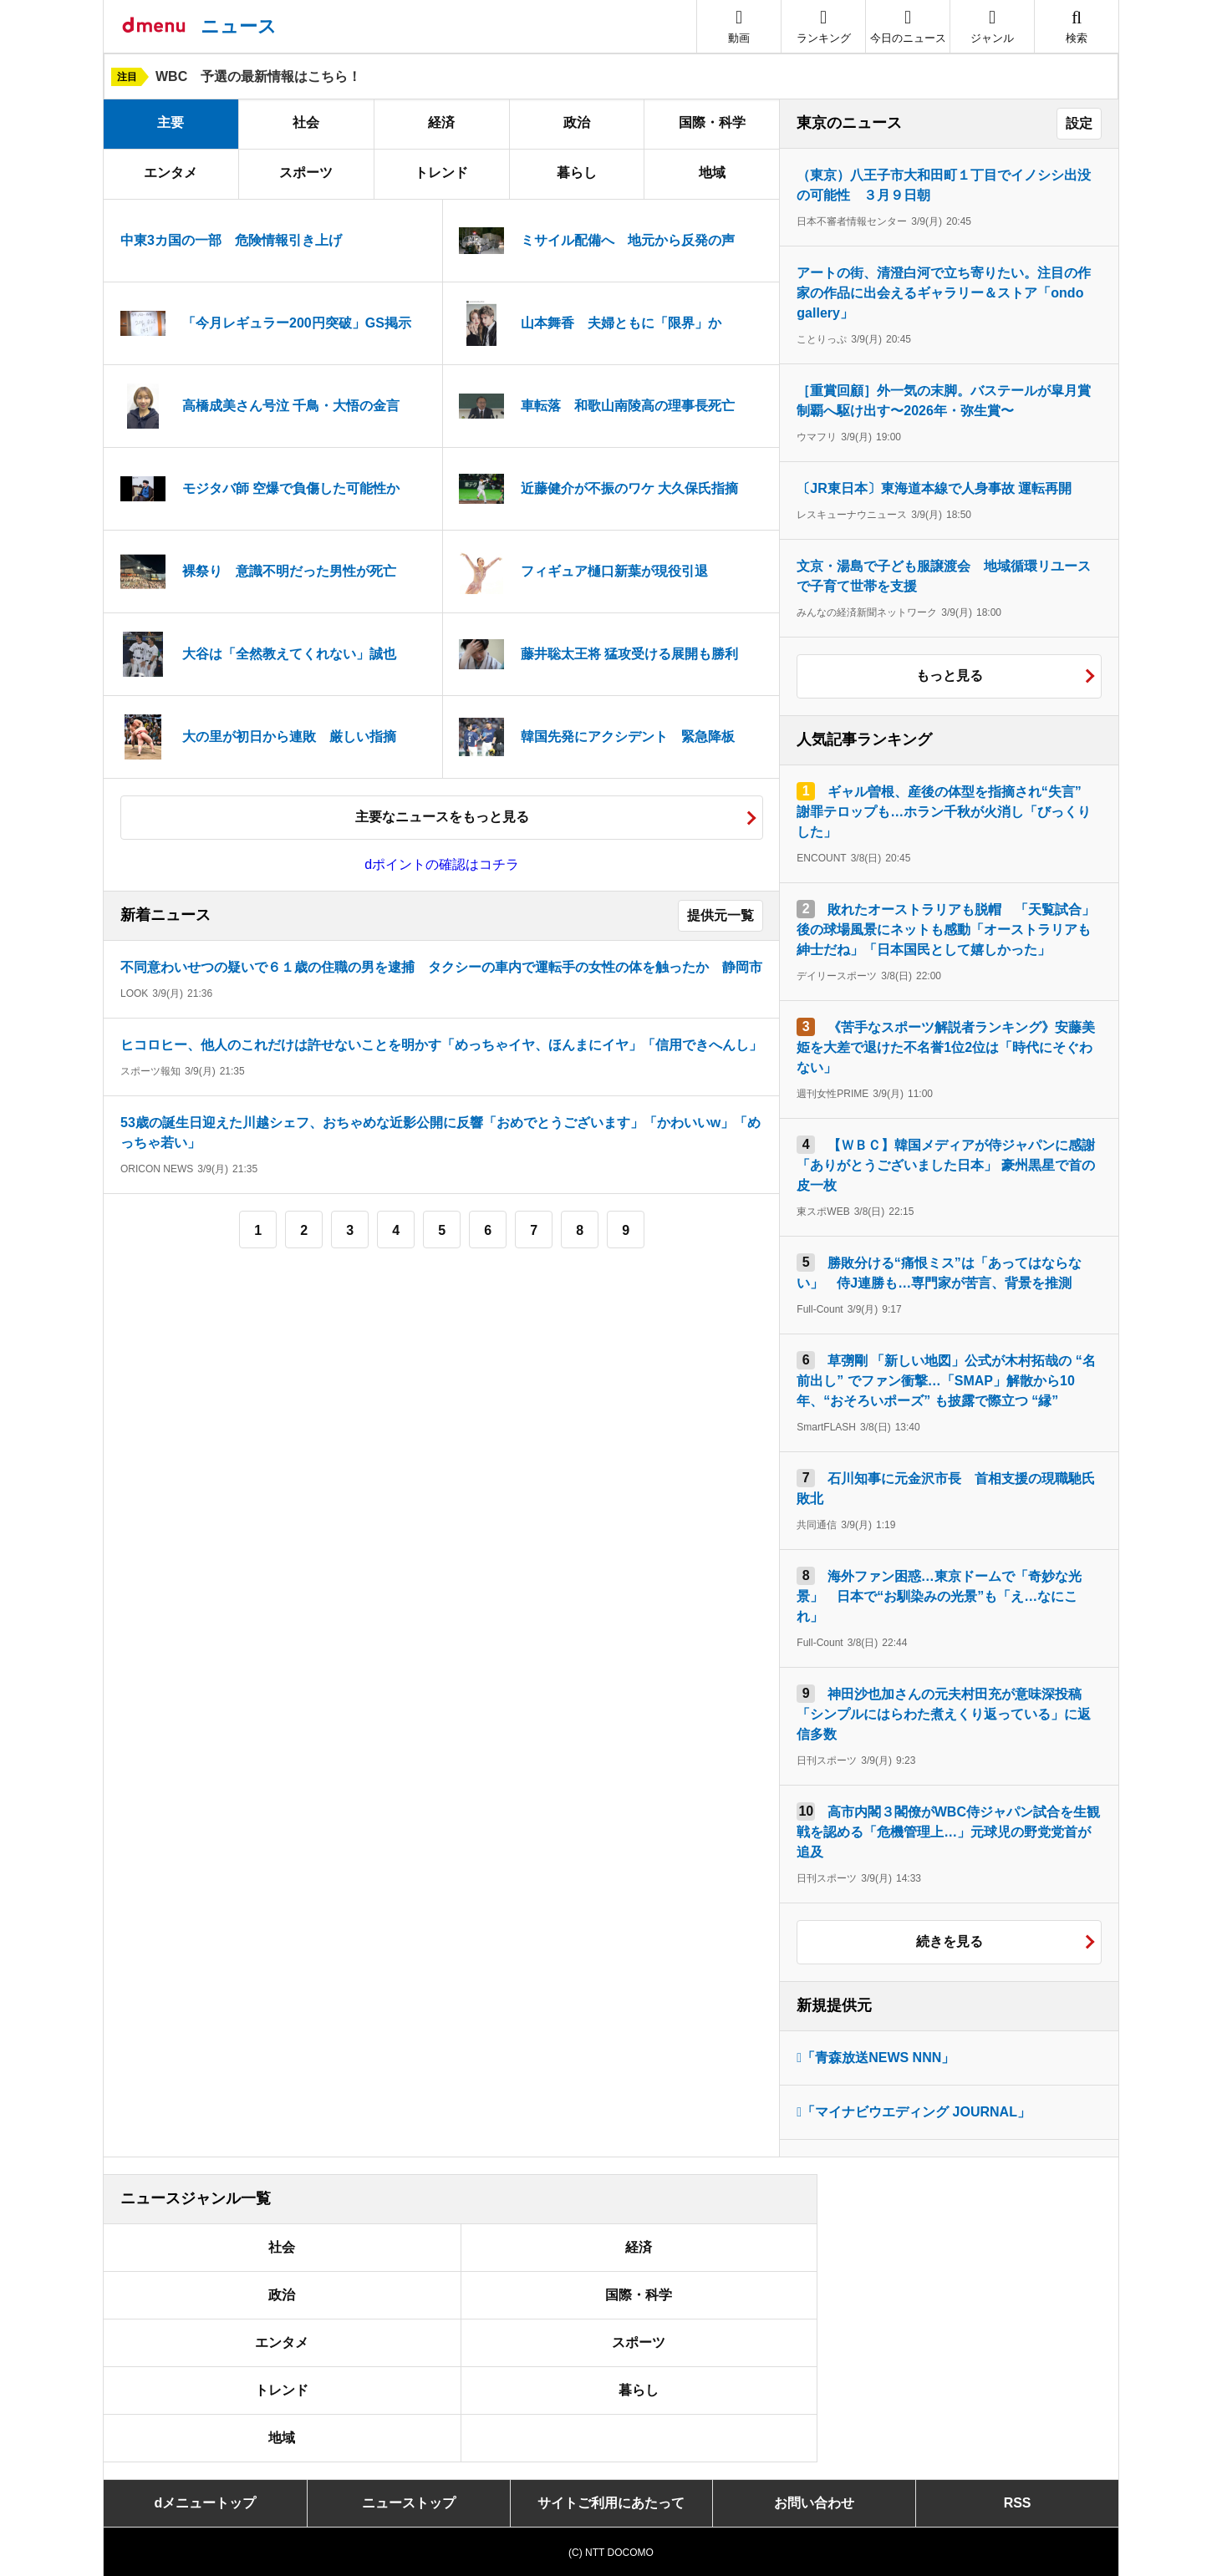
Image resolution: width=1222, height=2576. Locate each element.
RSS (1017, 2503)
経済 (441, 122)
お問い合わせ (814, 2503)
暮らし (577, 172)
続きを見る (949, 1941)
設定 (1079, 123)
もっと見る (949, 675)
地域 (712, 172)
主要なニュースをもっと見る (442, 817)
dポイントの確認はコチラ (441, 864)
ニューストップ (409, 2503)
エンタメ (170, 172)
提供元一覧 (720, 915)
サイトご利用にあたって (611, 2503)
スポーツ (306, 172)
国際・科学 (712, 122)
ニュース (239, 26)
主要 (170, 122)
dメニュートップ (206, 2503)
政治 (576, 122)
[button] (992, 26)
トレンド (441, 172)
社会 (306, 122)
